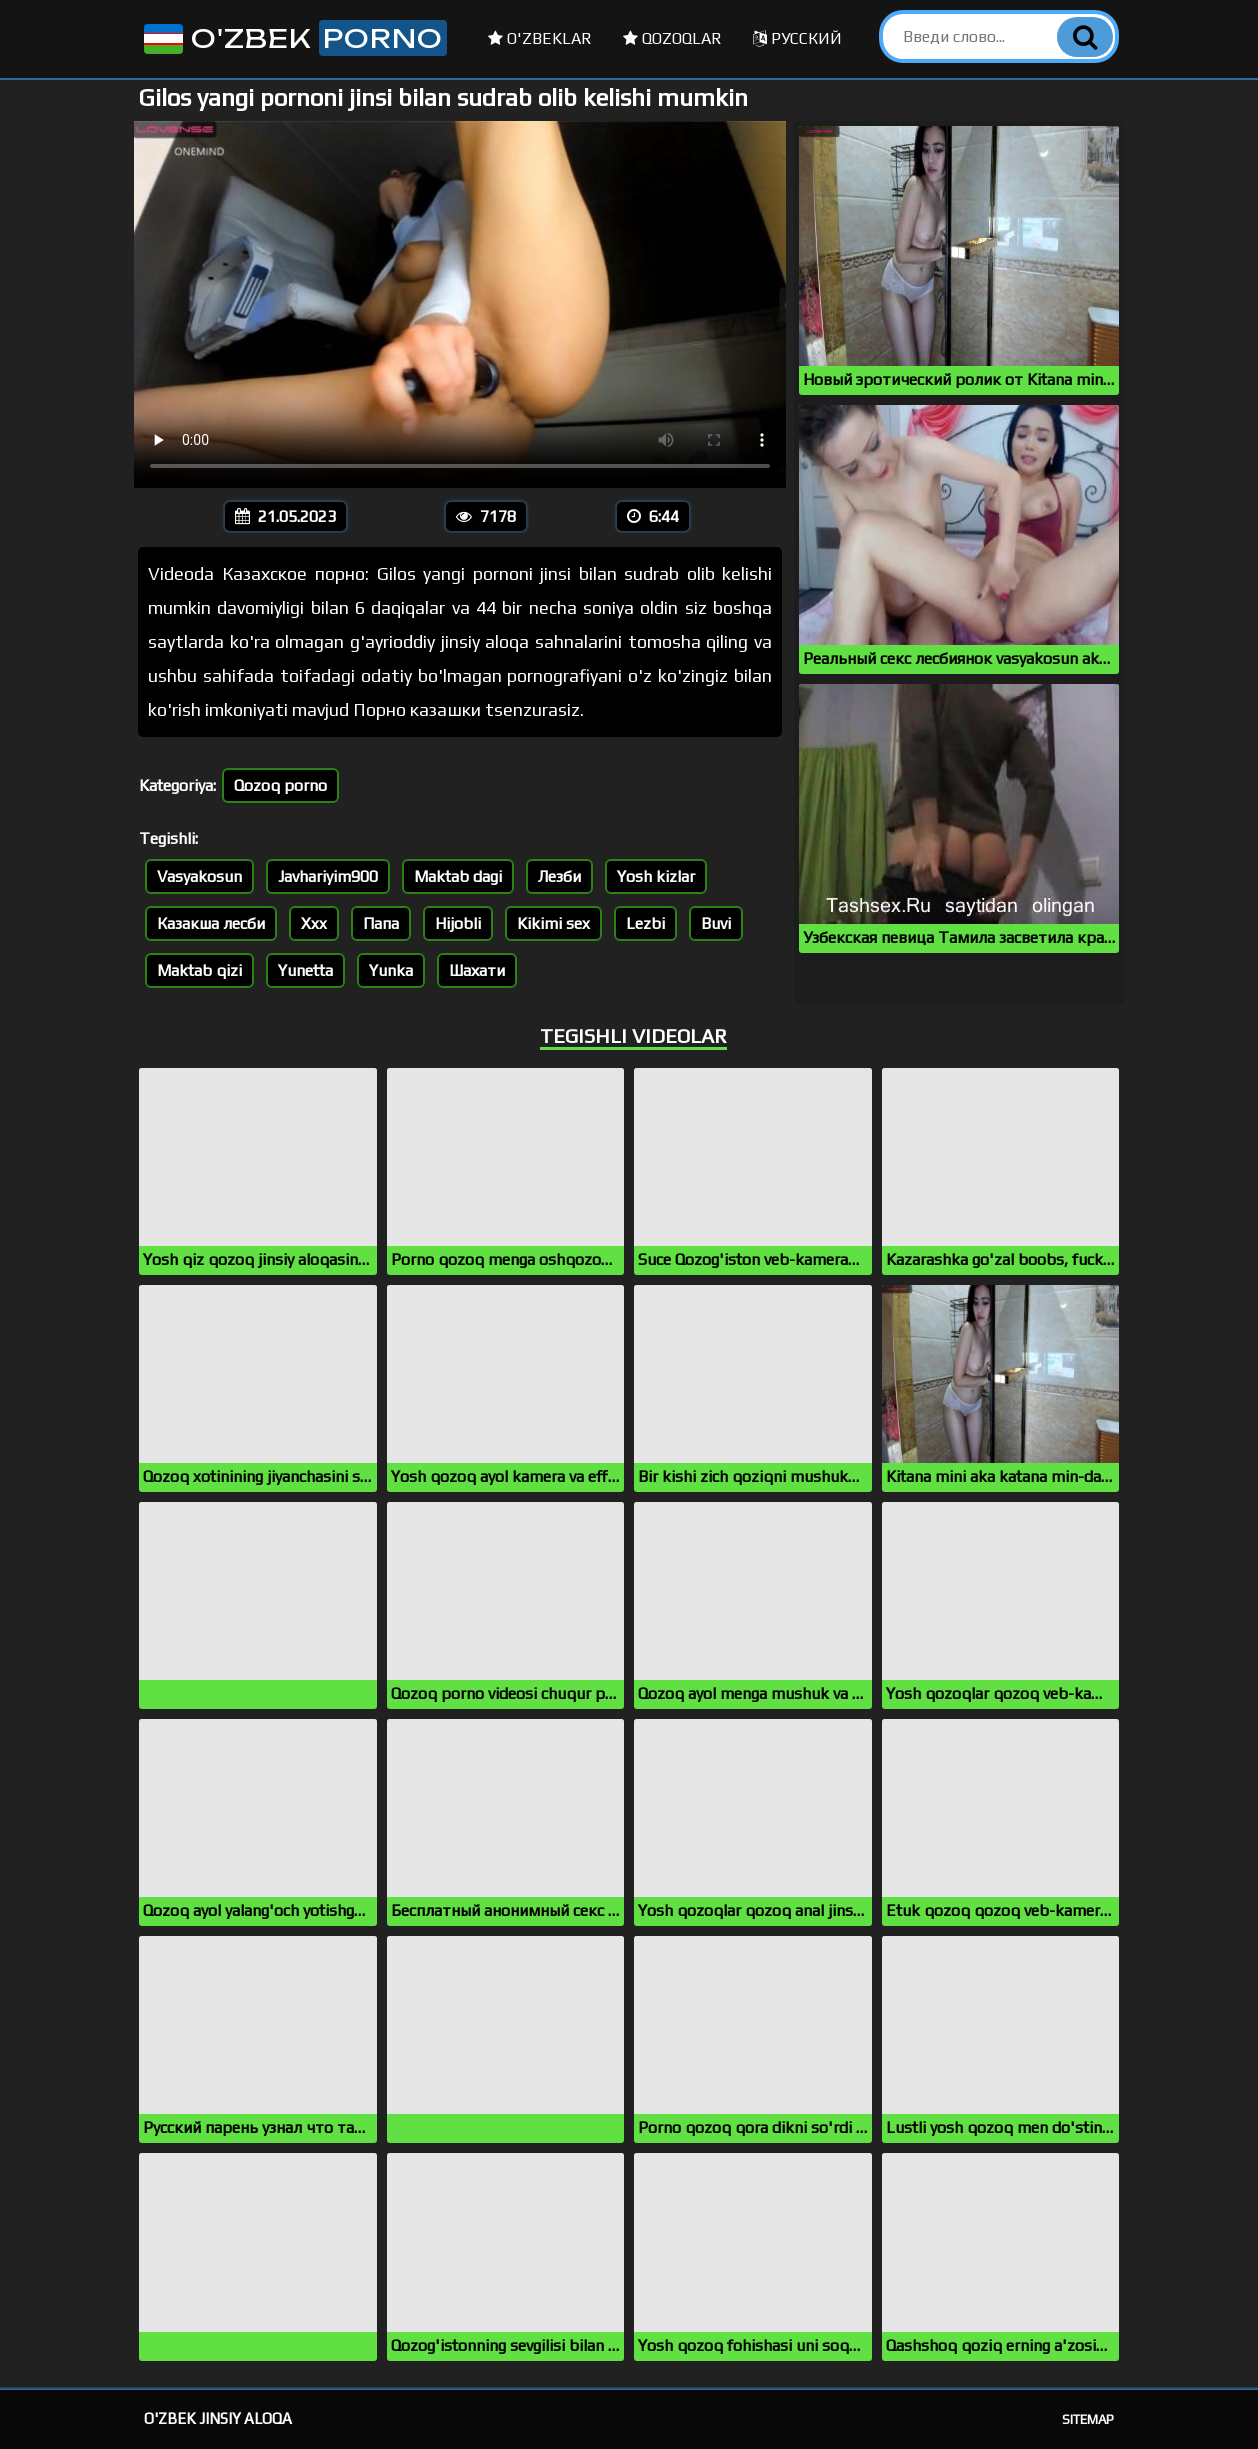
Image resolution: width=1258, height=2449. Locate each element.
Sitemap (1088, 2419)
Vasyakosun (199, 876)
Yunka (391, 970)
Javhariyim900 (328, 876)
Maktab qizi (199, 970)
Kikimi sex (553, 923)
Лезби (559, 876)
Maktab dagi (458, 876)
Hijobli (458, 923)
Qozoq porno (280, 785)
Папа (381, 923)
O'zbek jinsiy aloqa (218, 2418)
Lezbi (645, 923)
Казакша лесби (211, 923)
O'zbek (293, 38)
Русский (797, 38)
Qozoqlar (672, 38)
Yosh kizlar (656, 876)
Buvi (716, 923)
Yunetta (305, 970)
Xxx (314, 923)
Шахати (477, 970)
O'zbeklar (540, 38)
